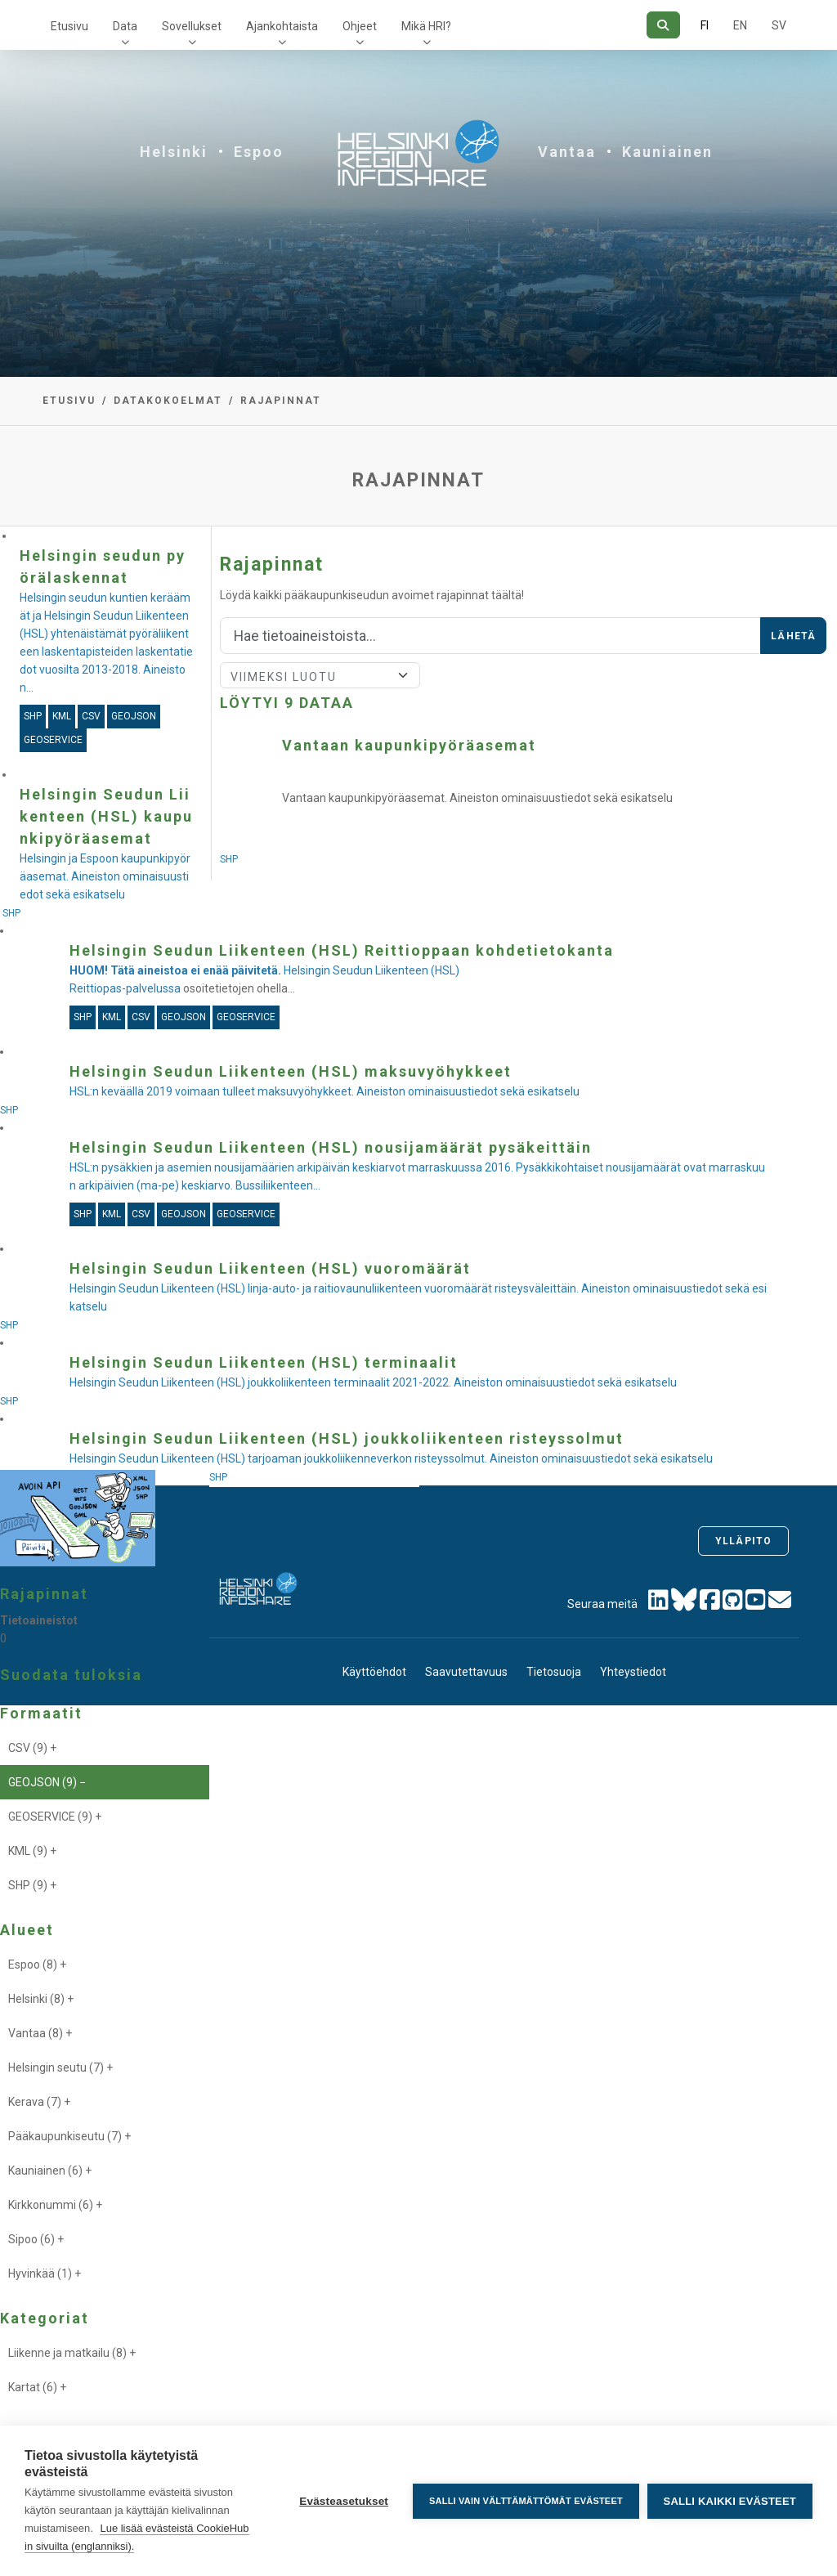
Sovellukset (192, 26)
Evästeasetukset (343, 2501)
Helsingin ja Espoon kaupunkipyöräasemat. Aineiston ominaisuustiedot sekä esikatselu (105, 876)
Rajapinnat (280, 400)
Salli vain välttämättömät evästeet (526, 2501)
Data (125, 26)
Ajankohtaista (282, 26)
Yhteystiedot (633, 1671)
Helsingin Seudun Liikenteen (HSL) (264, 970)
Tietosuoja (553, 1671)
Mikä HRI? (426, 26)
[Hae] (663, 24)
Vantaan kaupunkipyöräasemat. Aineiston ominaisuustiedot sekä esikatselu (477, 797)
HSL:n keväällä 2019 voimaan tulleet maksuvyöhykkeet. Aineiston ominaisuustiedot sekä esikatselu (324, 1091)
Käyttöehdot (374, 1671)
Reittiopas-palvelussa (125, 988)
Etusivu (69, 26)
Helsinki (174, 151)
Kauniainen (667, 151)
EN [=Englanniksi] (740, 25)
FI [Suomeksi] (704, 25)
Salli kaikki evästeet (730, 2501)
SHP (230, 859)
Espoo (259, 151)
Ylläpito (743, 1541)
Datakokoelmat (168, 400)
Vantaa (567, 151)
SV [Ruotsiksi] (779, 25)
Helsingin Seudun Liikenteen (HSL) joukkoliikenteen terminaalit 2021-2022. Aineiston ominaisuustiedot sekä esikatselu (373, 1382)
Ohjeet (359, 26)
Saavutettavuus (466, 1671)
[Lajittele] (320, 675)
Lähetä (793, 636)
